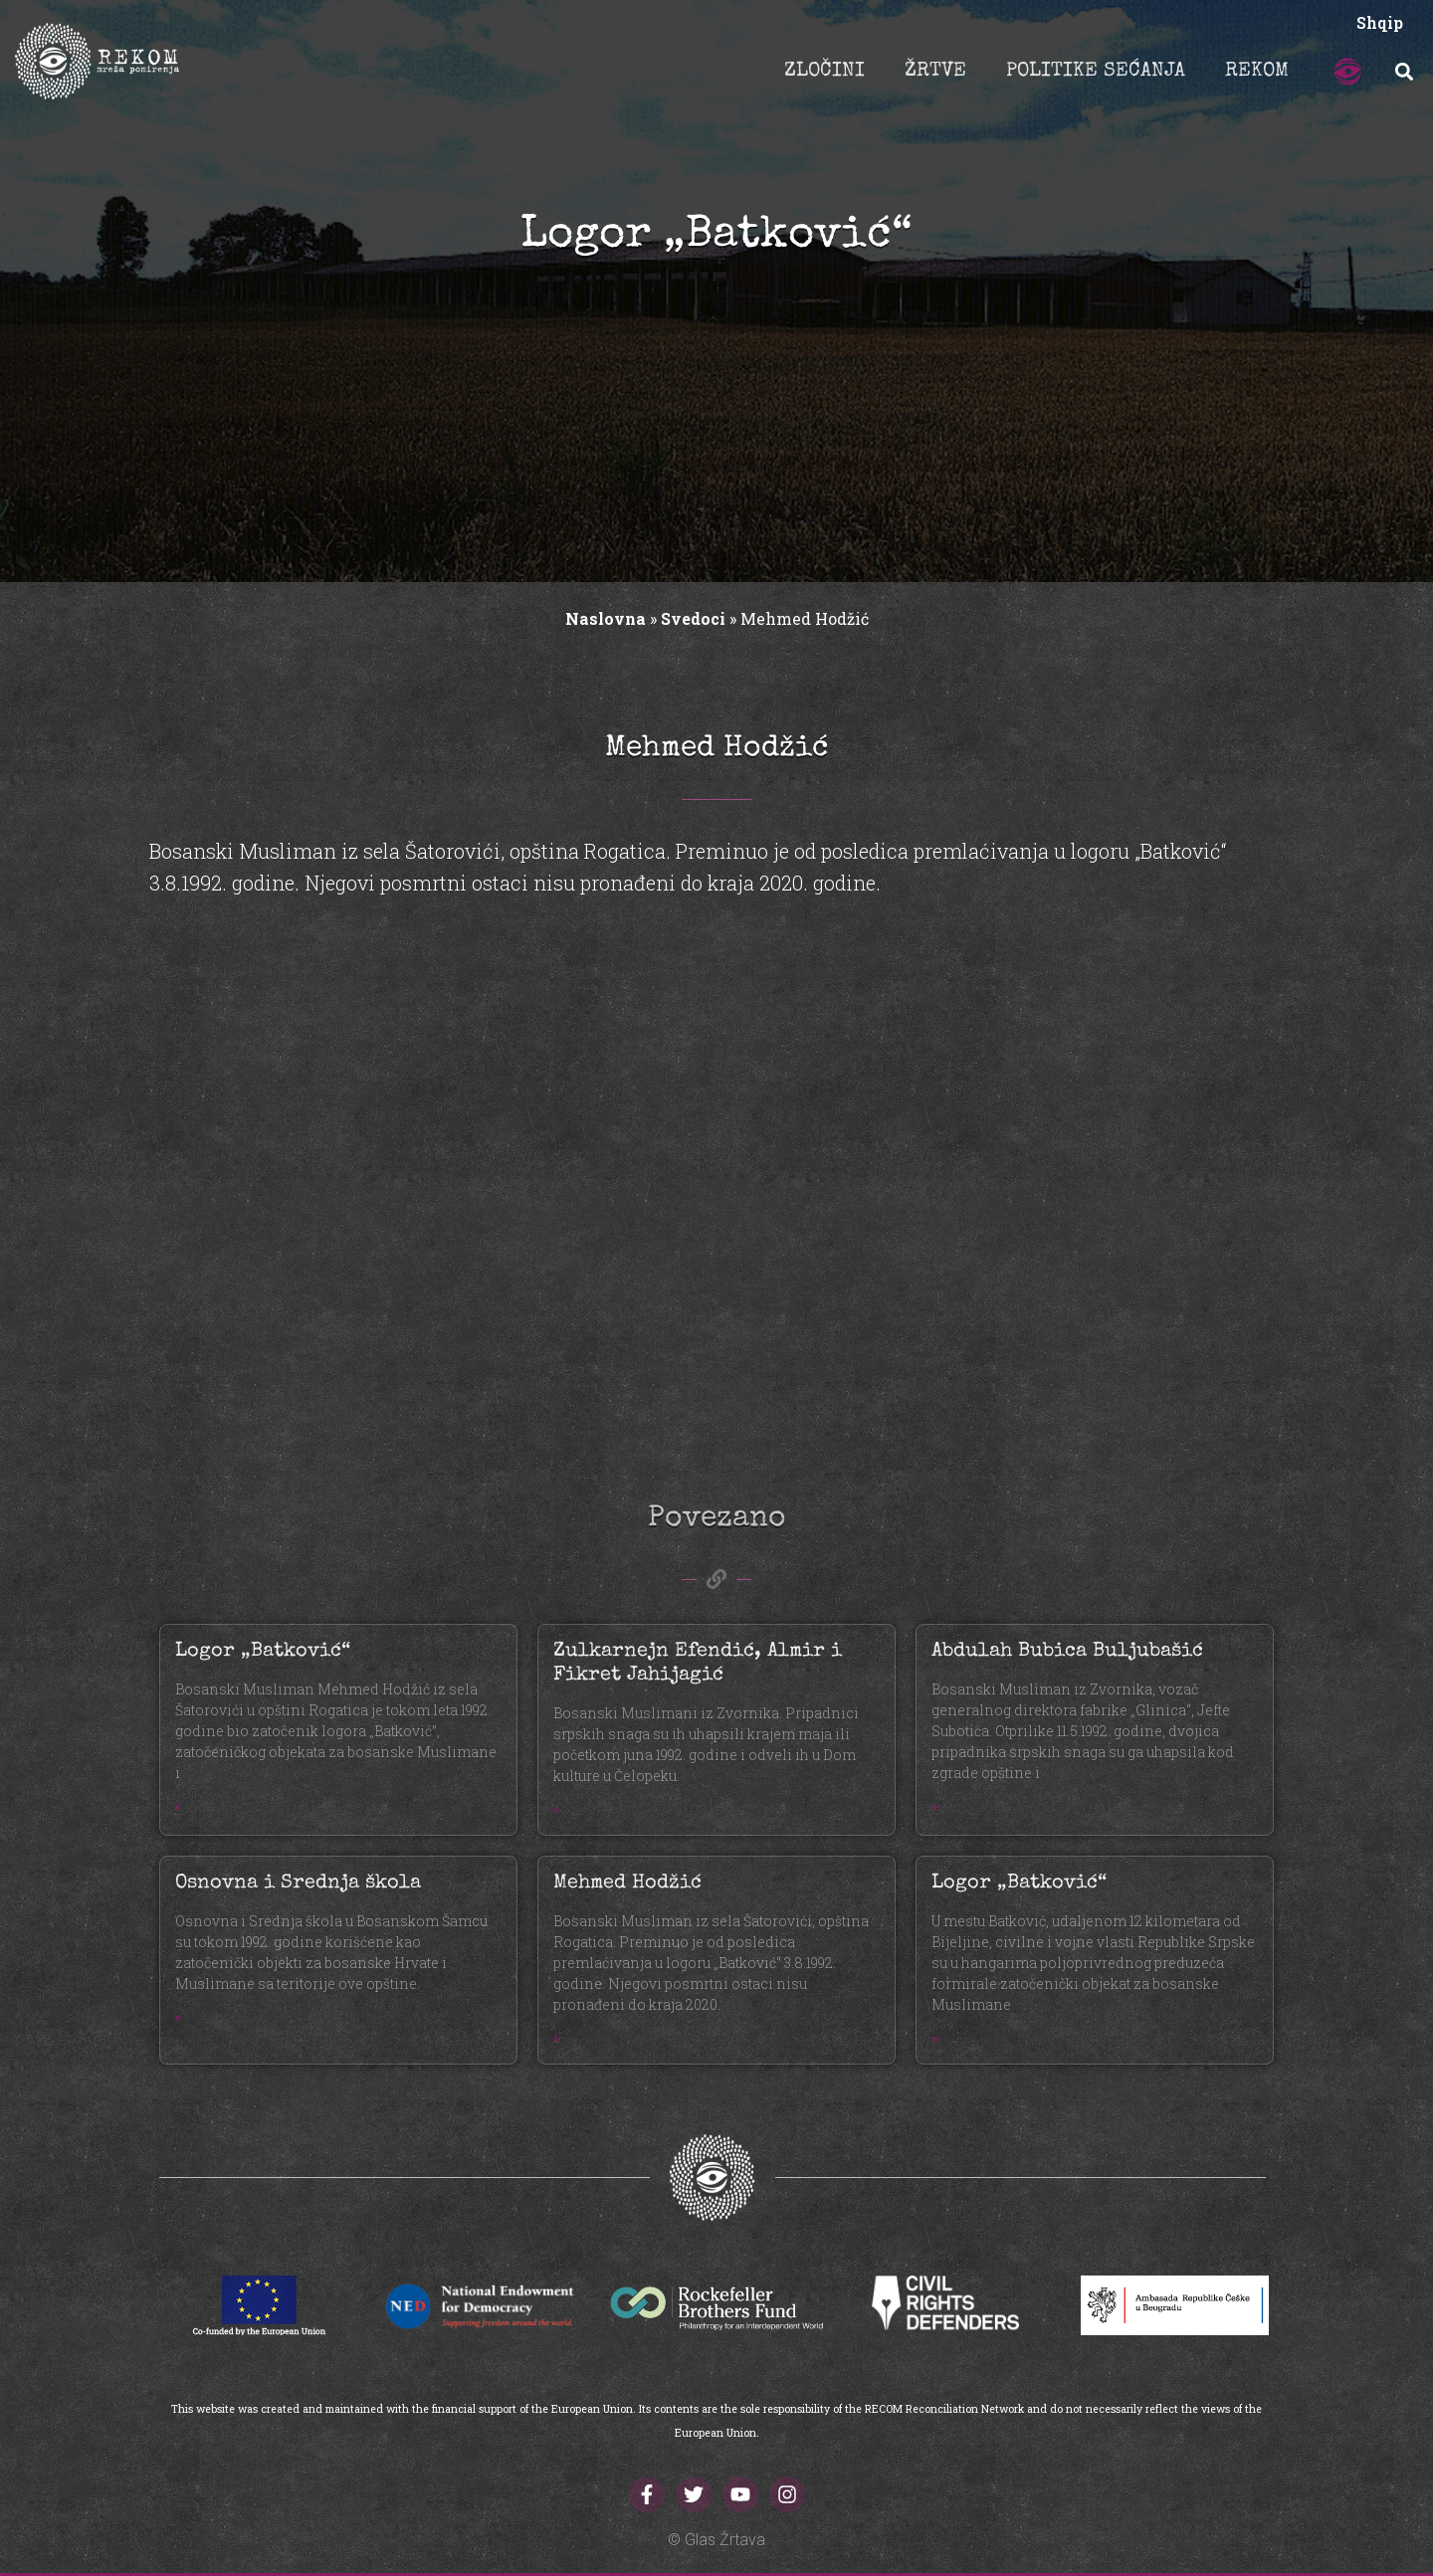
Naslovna (605, 618)
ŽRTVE (935, 72)
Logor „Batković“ (262, 1652)
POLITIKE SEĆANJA (1095, 72)
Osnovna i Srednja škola (298, 1883)
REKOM (1257, 72)
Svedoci (693, 618)
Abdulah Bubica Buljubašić (1067, 1652)
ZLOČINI (824, 72)
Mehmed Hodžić (627, 1883)
